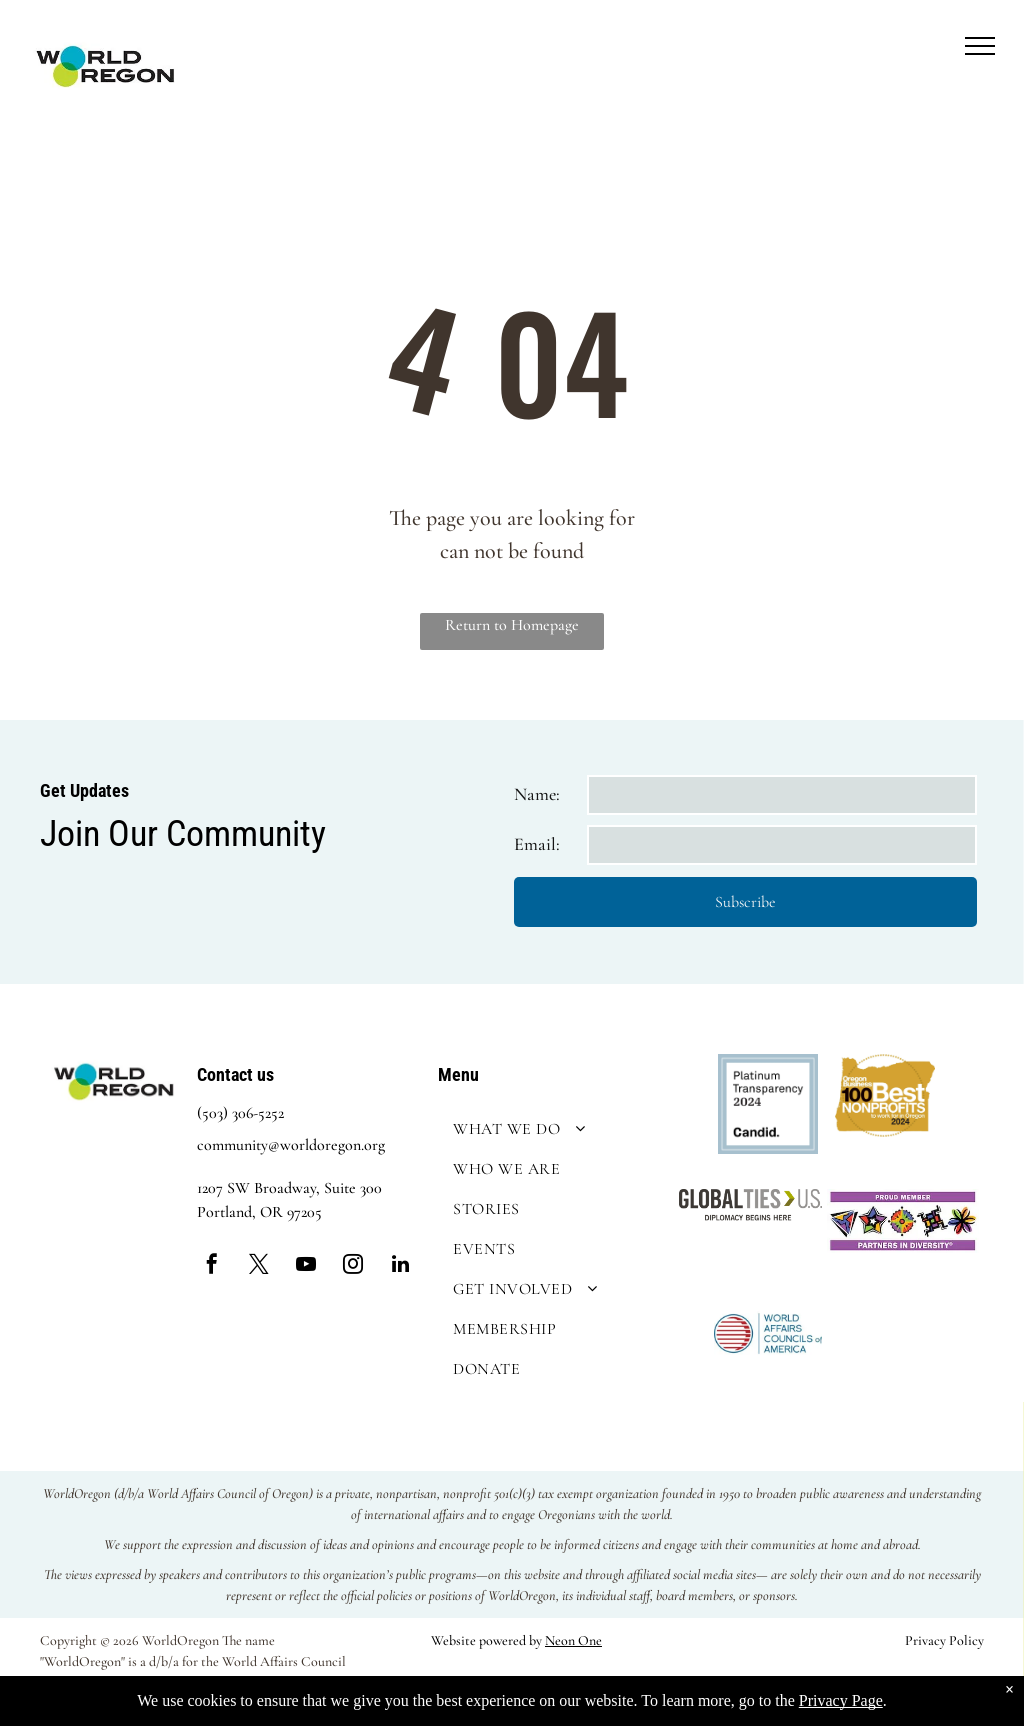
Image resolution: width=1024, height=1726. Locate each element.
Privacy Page (841, 1700)
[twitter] (259, 1266)
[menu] (980, 46)
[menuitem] (553, 1129)
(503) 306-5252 (240, 1113)
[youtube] (306, 1266)
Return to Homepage (512, 625)
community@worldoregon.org (291, 1145)
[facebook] (212, 1266)
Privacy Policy (944, 1640)
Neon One (573, 1640)
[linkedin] (400, 1266)
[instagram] (353, 1266)
